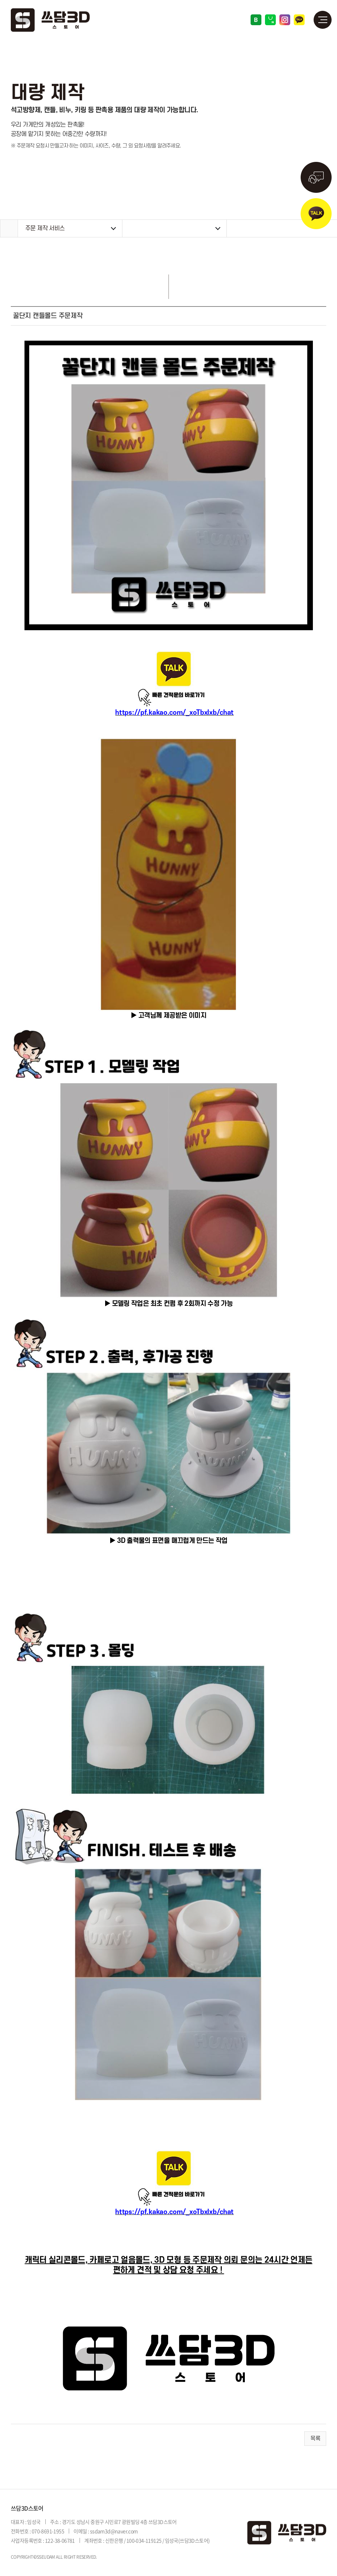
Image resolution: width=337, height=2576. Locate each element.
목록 (315, 2438)
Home (9, 228)
